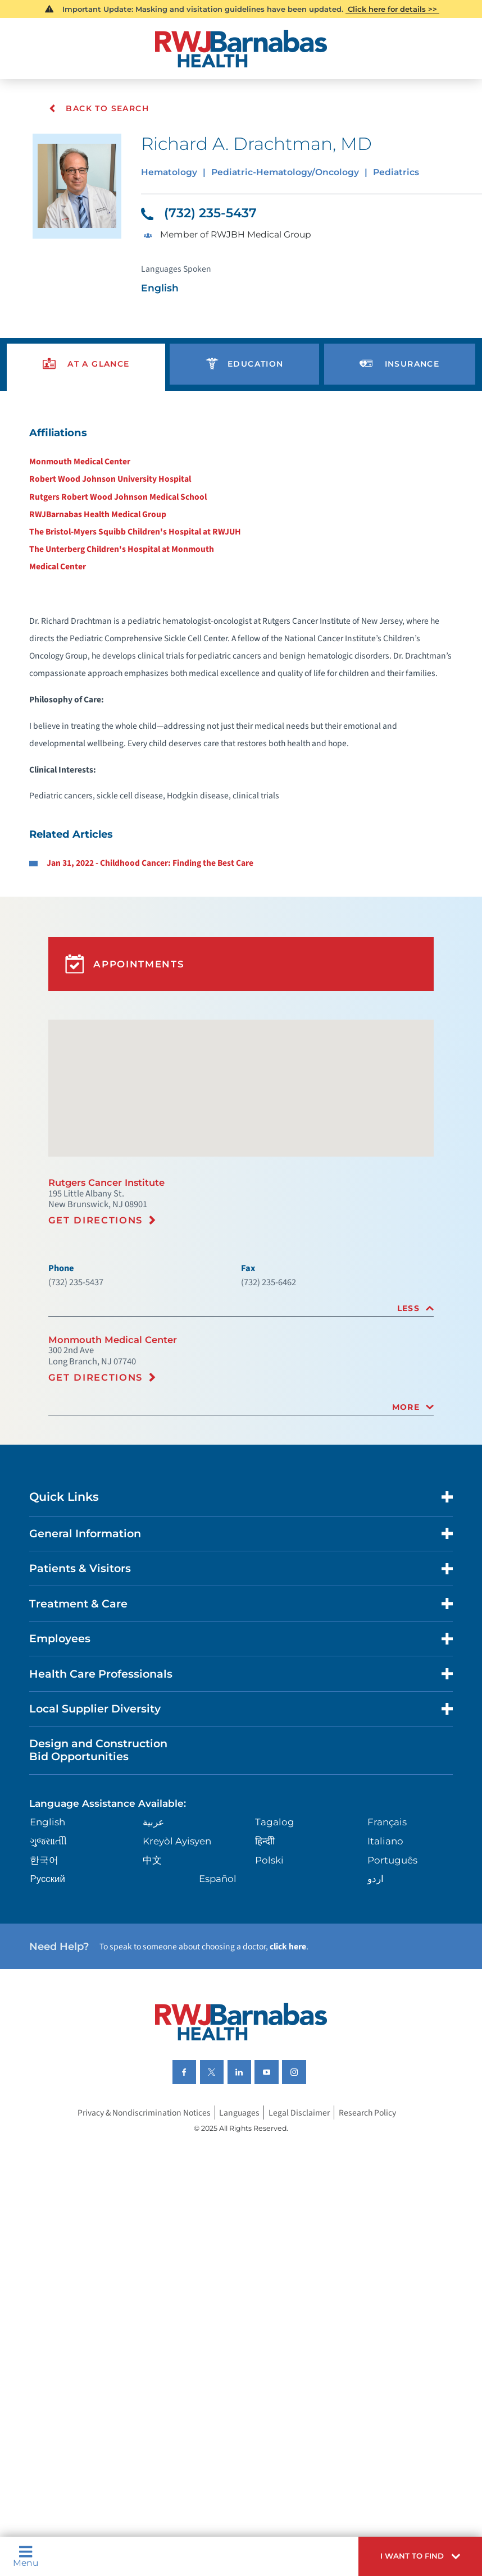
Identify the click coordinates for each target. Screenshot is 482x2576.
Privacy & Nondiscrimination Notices (140, 2256)
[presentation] (86, 377)
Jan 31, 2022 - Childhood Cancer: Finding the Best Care (150, 940)
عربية (154, 1952)
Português (391, 1991)
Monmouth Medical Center (75, 479)
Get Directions (98, 1317)
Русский (50, 2011)
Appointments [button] (127, 1046)
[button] (413, 2554)
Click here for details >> (393, 9)
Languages (240, 2256)
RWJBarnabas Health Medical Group (94, 535)
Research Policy (373, 2256)
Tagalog (273, 1952)
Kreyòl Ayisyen (178, 1972)
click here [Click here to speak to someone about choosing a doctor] (307, 2081)
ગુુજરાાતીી (50, 1972)
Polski (268, 1991)
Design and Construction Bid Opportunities (105, 1876)
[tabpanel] (241, 694)
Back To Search (99, 108)
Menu (27, 2553)
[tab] (241, 1410)
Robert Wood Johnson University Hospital (105, 498)
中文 (152, 1991)
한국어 (46, 1991)
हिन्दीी (264, 1972)
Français (386, 1952)
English (50, 1952)
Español (218, 2011)
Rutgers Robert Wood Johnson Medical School (113, 516)
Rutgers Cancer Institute (110, 1277)
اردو (374, 2011)
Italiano (384, 1972)
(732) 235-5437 (203, 218)
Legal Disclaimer (302, 2256)
